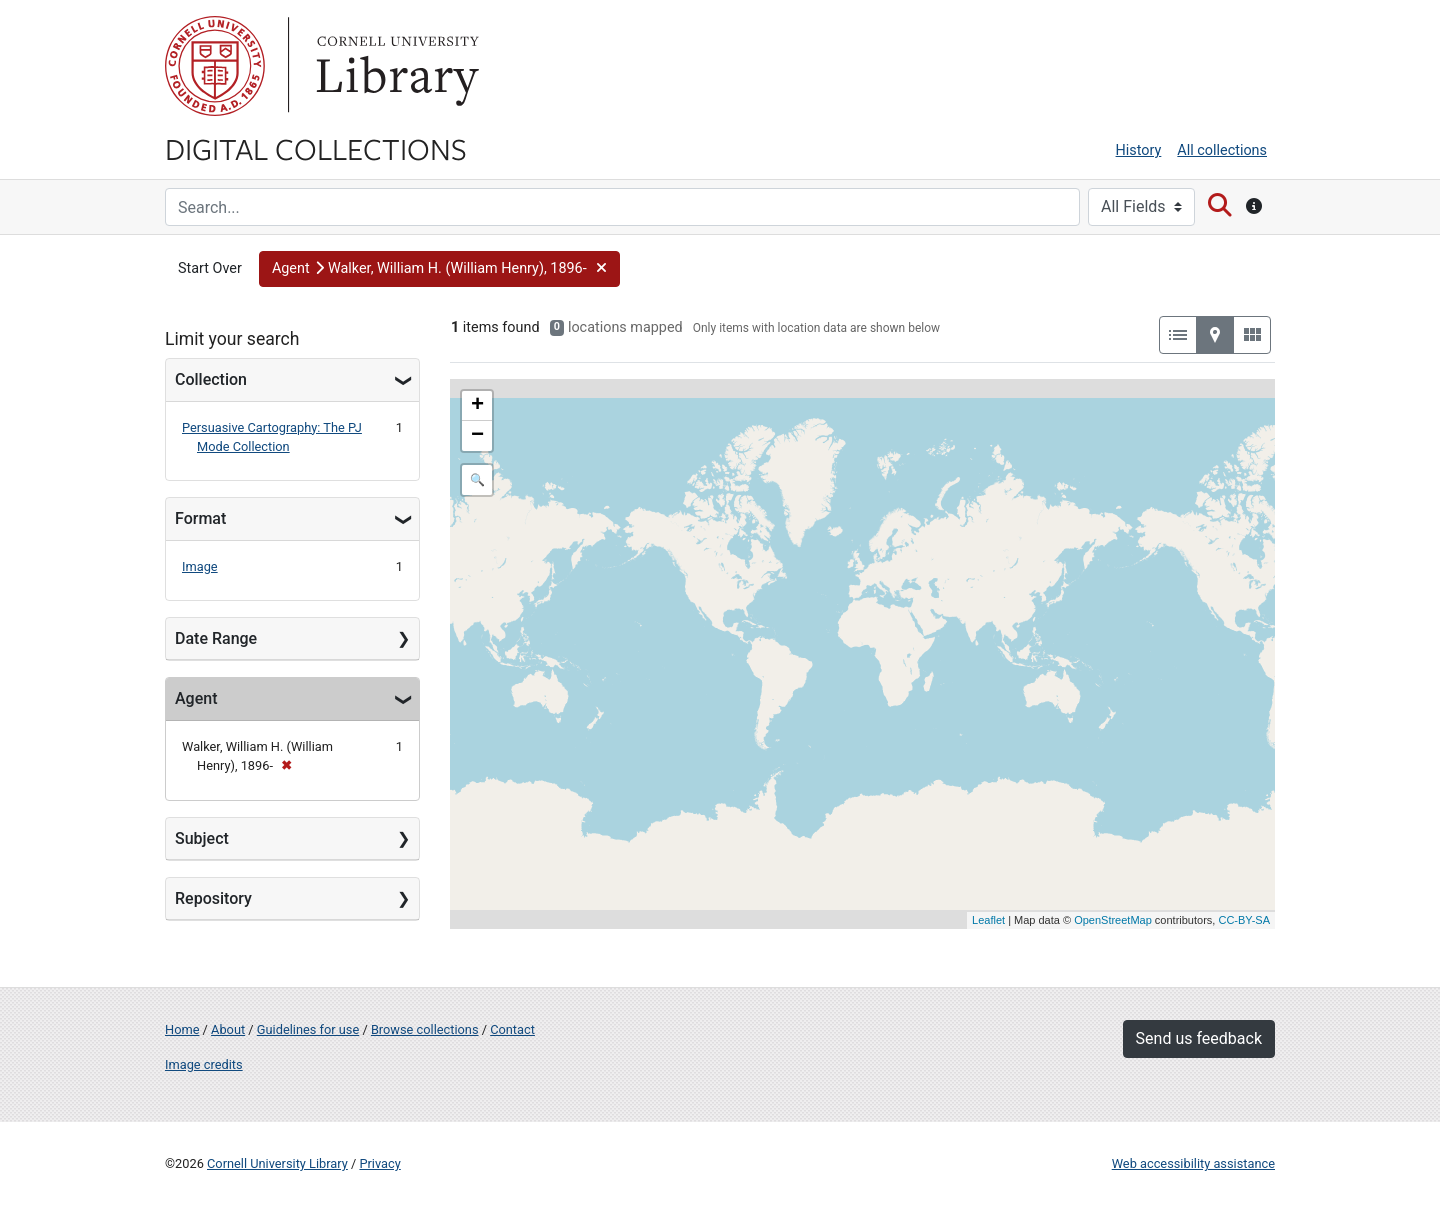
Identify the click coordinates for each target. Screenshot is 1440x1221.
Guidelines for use (308, 1029)
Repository (213, 898)
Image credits (204, 1064)
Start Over (210, 268)
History (1139, 150)
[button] (439, 269)
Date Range (216, 638)
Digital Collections (316, 148)
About (228, 1029)
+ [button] (477, 406)
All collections (1222, 150)
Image (200, 566)
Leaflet (988, 920)
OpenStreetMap (1113, 920)
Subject (202, 838)
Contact (512, 1029)
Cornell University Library (277, 1163)
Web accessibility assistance (1193, 1163)
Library (395, 66)
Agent (196, 698)
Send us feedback (1199, 1038)
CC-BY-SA (1244, 920)
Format (200, 518)
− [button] (477, 436)
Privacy (379, 1163)
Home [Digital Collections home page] (182, 1029)
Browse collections (425, 1029)
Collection (211, 379)
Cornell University (215, 66)
